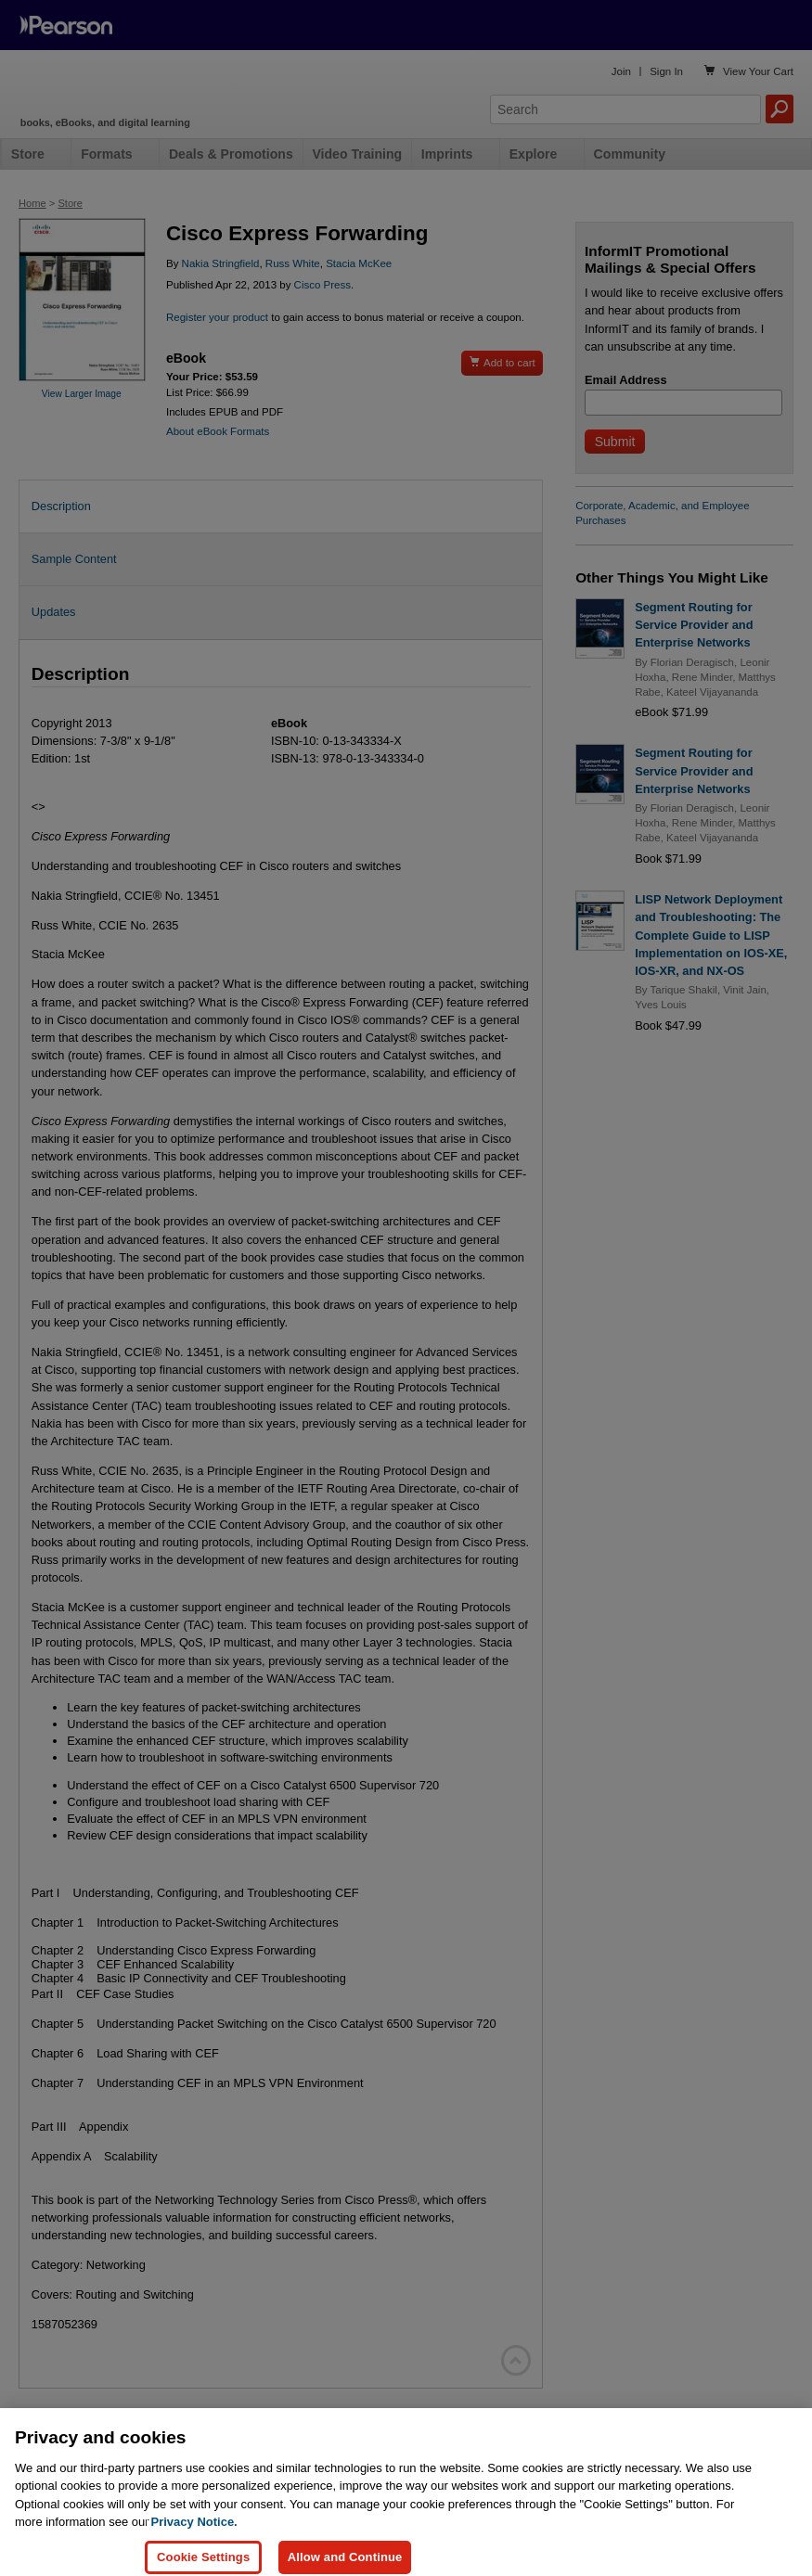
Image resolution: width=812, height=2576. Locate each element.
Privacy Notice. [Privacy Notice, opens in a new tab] (194, 2542)
